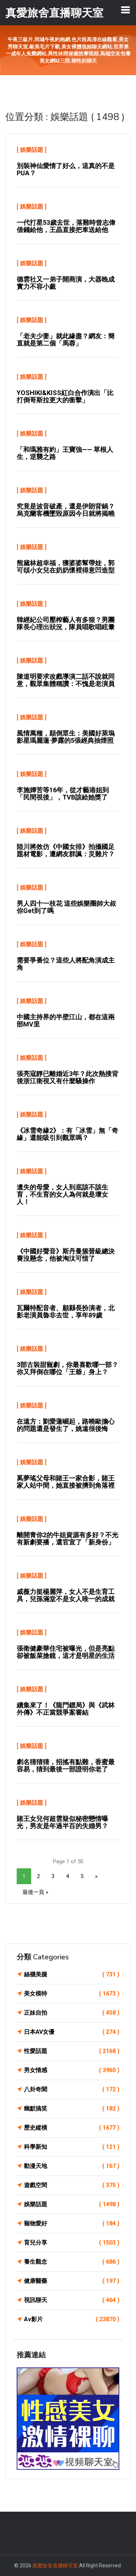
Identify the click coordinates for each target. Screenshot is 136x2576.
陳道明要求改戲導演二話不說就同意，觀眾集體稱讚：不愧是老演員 (66, 680)
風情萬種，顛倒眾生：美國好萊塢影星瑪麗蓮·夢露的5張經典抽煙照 (66, 736)
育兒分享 (71, 2243)
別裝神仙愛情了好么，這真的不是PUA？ (66, 169)
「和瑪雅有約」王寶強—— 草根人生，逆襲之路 (65, 453)
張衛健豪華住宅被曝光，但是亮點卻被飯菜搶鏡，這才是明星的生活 (66, 1652)
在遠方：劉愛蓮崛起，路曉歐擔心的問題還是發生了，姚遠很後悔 (66, 1425)
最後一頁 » (35, 1892)
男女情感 (71, 2070)
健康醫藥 (71, 2281)
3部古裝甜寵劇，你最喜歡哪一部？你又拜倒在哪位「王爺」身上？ (67, 1368)
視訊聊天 (71, 2300)
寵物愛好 (71, 2224)
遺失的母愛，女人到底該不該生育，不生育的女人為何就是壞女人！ (62, 1194)
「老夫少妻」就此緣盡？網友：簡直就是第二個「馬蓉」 (66, 339)
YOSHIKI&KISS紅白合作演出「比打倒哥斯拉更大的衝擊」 (65, 396)
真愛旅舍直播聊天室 (55, 2565)
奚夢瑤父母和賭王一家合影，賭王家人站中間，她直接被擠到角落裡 (66, 1481)
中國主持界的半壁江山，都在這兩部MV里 (66, 1020)
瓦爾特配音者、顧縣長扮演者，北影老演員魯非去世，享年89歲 (66, 1311)
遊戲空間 (71, 2185)
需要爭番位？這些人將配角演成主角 (66, 963)
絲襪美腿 (71, 1974)
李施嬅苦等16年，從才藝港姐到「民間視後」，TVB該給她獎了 (63, 793)
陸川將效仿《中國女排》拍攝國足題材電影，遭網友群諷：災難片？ (66, 850)
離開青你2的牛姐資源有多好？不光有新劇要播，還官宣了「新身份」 (67, 1538)
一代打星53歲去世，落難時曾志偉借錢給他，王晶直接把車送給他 (66, 226)
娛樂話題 (31, 149)
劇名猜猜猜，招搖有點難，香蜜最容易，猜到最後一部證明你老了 (66, 1765)
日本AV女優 (71, 2032)
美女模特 (71, 1994)
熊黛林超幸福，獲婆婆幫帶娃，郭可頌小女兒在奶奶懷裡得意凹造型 (66, 566)
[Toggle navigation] (125, 10)
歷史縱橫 (71, 2128)
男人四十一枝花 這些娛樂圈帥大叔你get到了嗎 (66, 907)
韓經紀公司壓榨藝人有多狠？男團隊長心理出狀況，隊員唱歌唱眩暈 (66, 623)
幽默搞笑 (71, 2109)
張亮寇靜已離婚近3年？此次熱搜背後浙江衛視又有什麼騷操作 (67, 1077)
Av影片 (71, 2319)
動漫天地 (71, 2166)
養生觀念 (71, 2262)
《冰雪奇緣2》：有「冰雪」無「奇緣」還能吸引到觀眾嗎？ (67, 1134)
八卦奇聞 (71, 2089)
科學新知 (71, 2147)
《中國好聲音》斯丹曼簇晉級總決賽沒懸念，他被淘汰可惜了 (66, 1254)
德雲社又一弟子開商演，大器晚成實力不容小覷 (66, 282)
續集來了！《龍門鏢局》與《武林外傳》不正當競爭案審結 (66, 1708)
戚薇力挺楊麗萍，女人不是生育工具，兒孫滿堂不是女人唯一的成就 (66, 1595)
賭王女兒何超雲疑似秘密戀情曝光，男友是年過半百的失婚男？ (62, 1822)
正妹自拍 (71, 2013)
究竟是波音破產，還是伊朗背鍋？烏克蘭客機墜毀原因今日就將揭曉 (66, 509)
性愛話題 (71, 2051)
